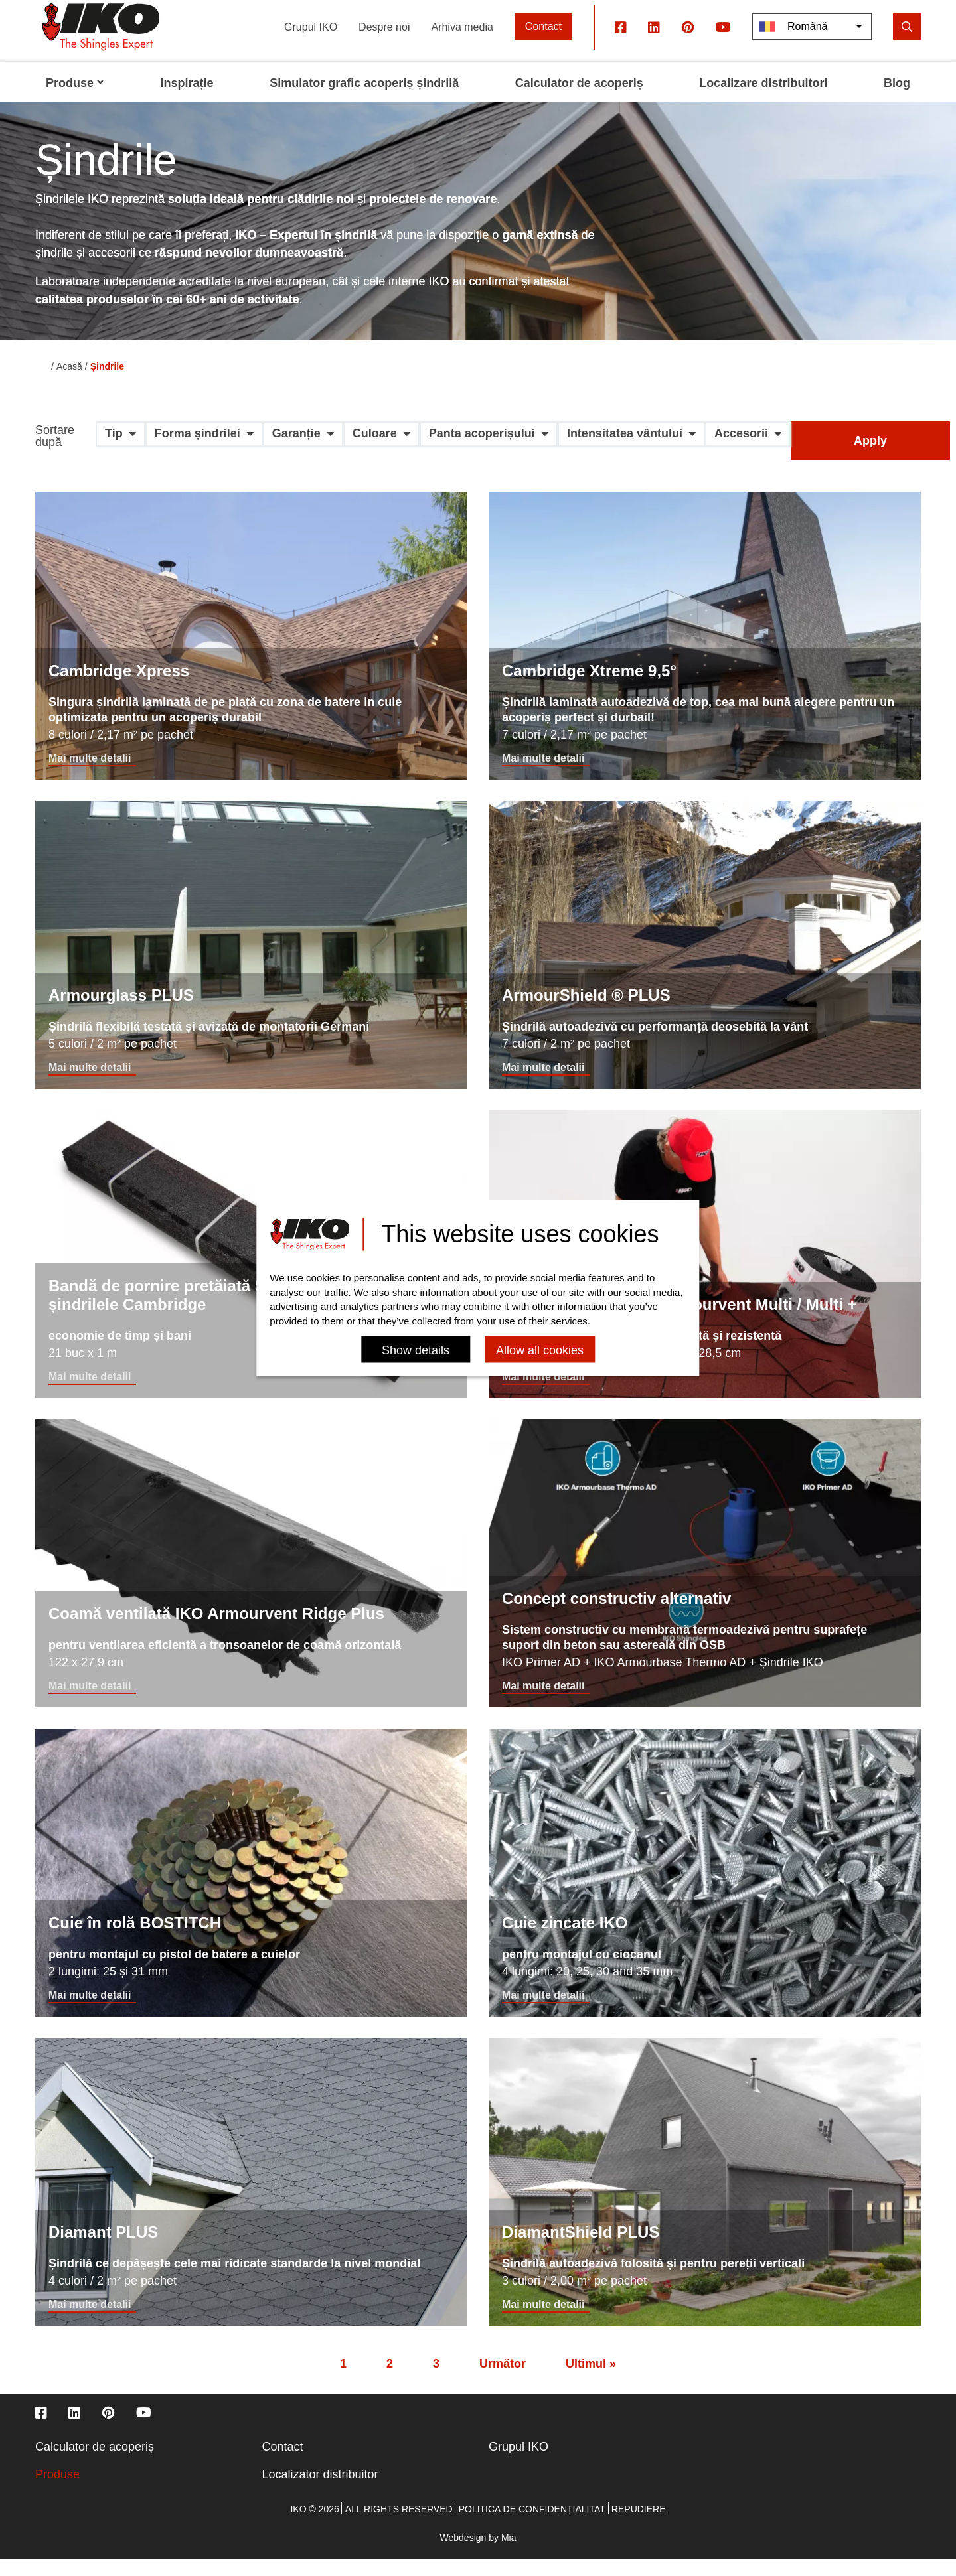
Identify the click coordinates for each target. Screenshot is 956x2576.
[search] (907, 43)
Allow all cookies (540, 1351)
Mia (509, 2554)
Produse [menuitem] (75, 99)
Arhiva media (462, 42)
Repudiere (638, 2525)
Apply (870, 457)
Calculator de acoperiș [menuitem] (579, 99)
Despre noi (384, 42)
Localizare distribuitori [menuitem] (763, 99)
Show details (415, 1351)
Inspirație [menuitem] (187, 99)
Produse (57, 2491)
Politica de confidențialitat (532, 2525)
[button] (120, 455)
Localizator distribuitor (320, 2491)
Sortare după (54, 453)
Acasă (69, 383)
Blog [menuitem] (897, 99)
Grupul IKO (310, 42)
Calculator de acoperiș (94, 2463)
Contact (543, 42)
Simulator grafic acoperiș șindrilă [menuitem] (364, 99)
